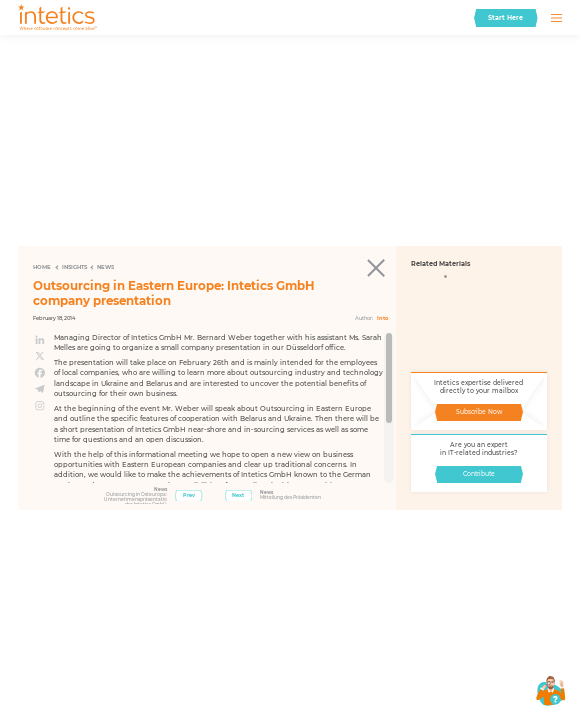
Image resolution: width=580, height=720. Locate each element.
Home (42, 267)
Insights (74, 267)
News (105, 267)
